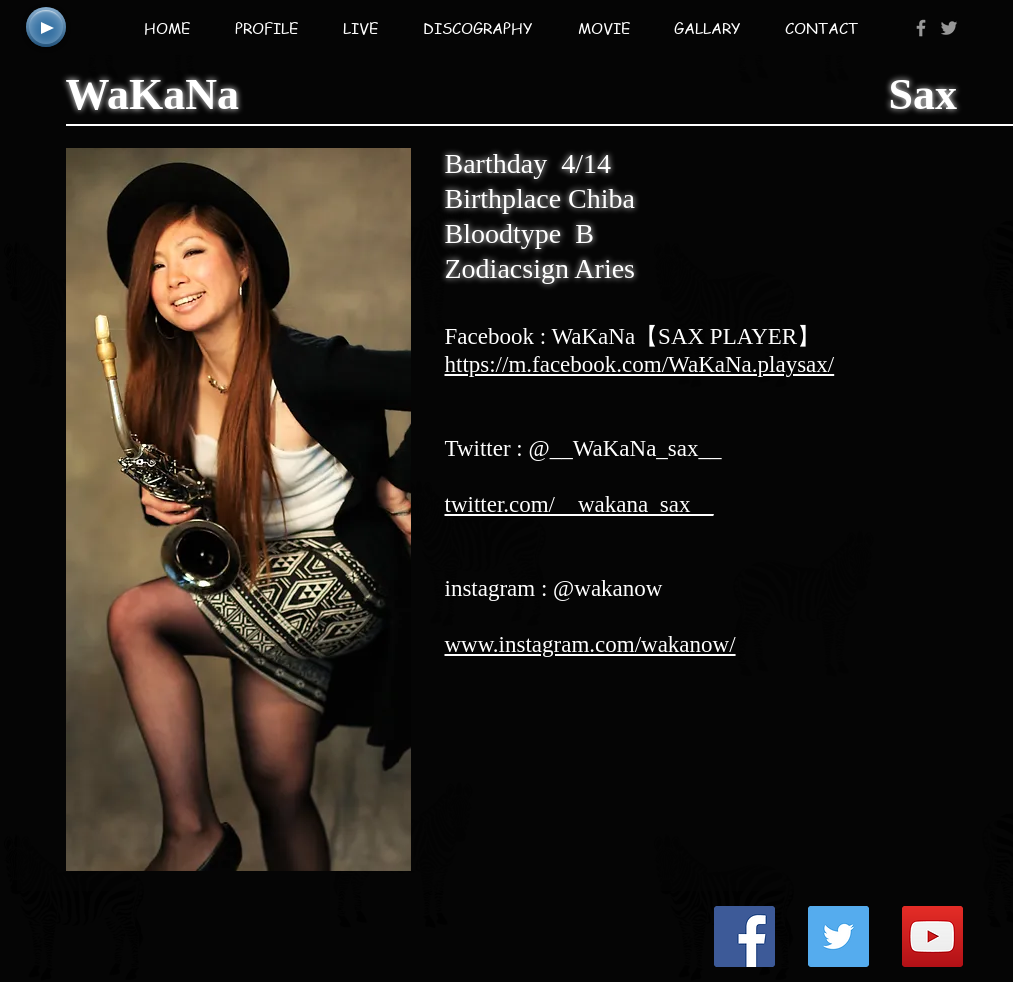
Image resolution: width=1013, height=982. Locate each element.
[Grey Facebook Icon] (921, 28)
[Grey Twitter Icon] (949, 28)
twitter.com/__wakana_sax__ (579, 504)
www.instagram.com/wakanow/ (590, 644)
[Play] (46, 27)
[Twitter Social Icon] (838, 936)
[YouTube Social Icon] (932, 936)
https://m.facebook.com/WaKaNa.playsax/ (640, 364)
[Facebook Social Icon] (744, 936)
